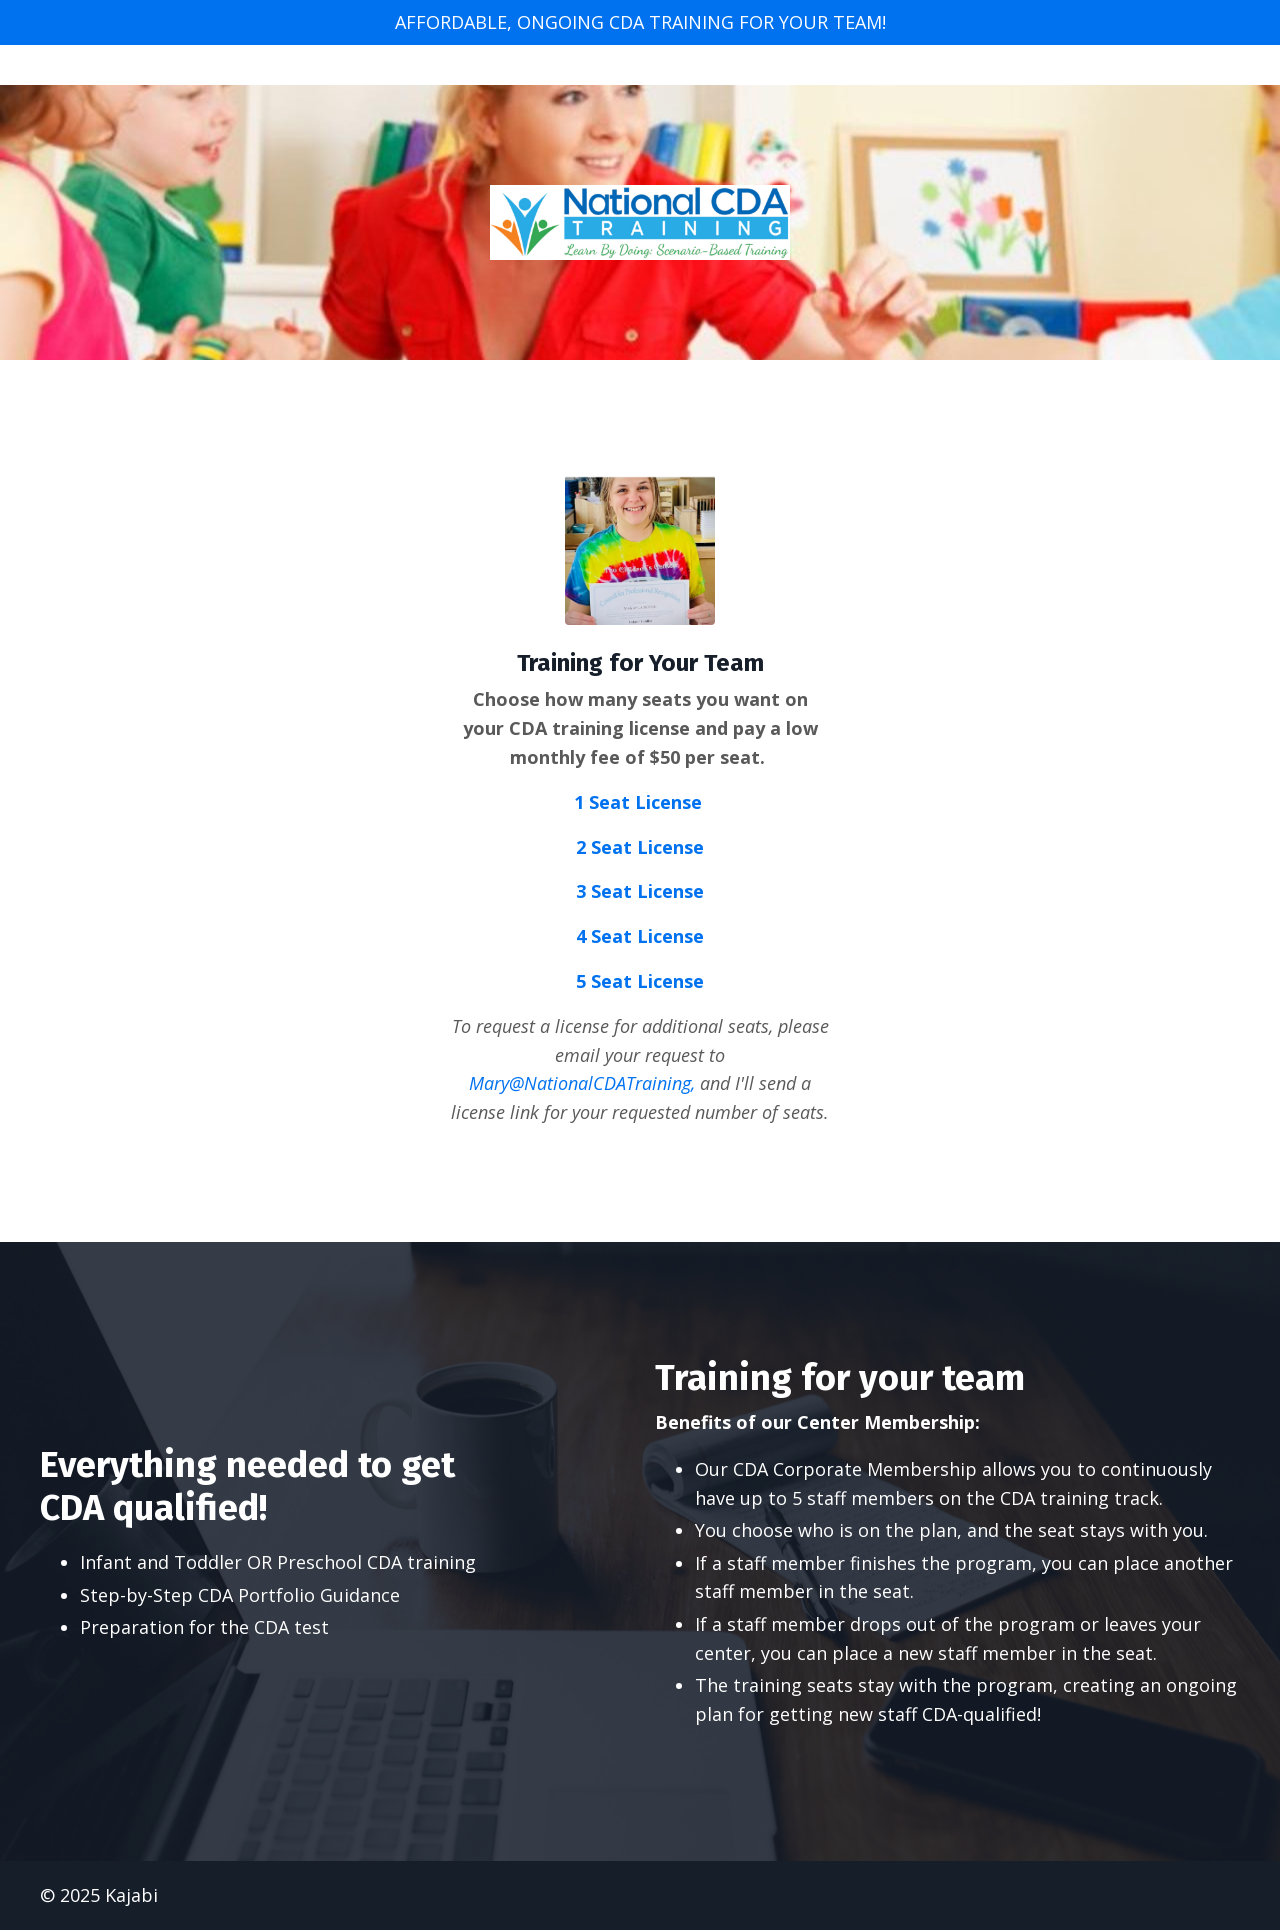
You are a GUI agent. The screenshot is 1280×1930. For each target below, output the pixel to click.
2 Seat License (640, 847)
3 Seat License (640, 891)
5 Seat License (640, 981)
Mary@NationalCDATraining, (582, 1083)
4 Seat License (640, 936)
